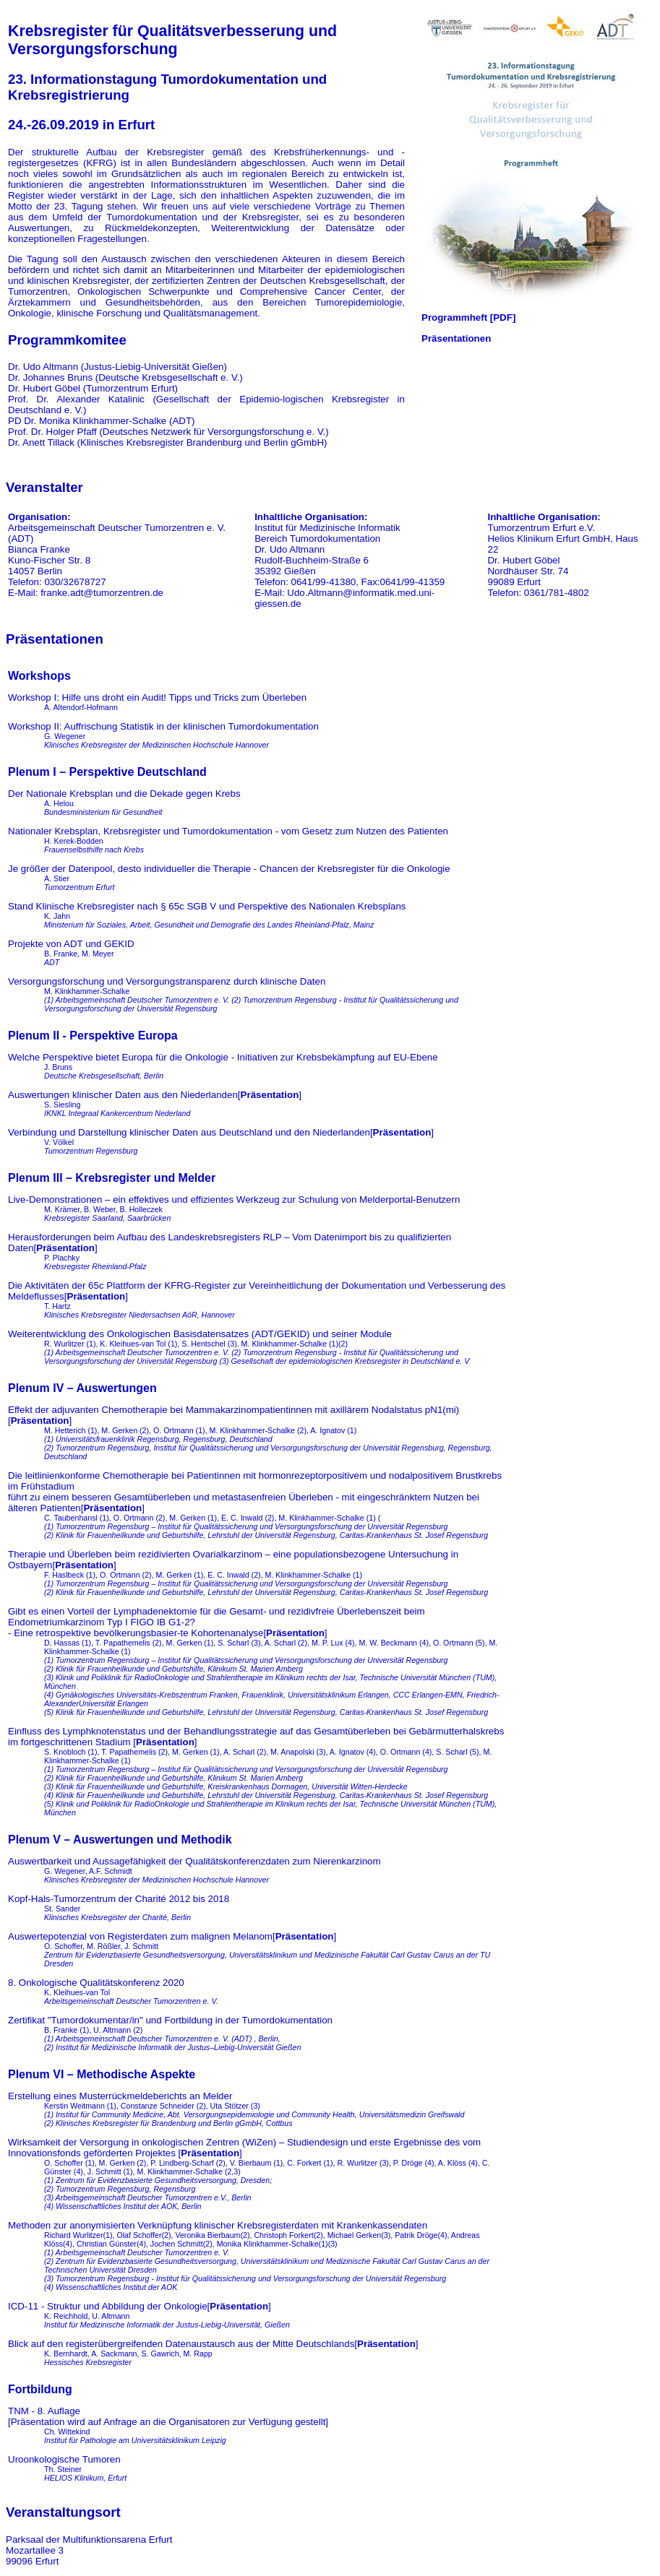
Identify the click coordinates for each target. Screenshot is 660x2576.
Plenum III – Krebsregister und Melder (111, 1178)
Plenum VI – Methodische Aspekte (101, 2074)
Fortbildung (40, 2389)
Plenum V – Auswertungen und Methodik (120, 1839)
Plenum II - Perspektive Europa (93, 1035)
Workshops (39, 676)
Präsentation (270, 1094)
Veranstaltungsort (63, 2512)
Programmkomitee (67, 339)
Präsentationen (456, 338)
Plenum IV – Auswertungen (82, 1388)
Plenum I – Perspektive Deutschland (107, 772)
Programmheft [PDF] (468, 317)
